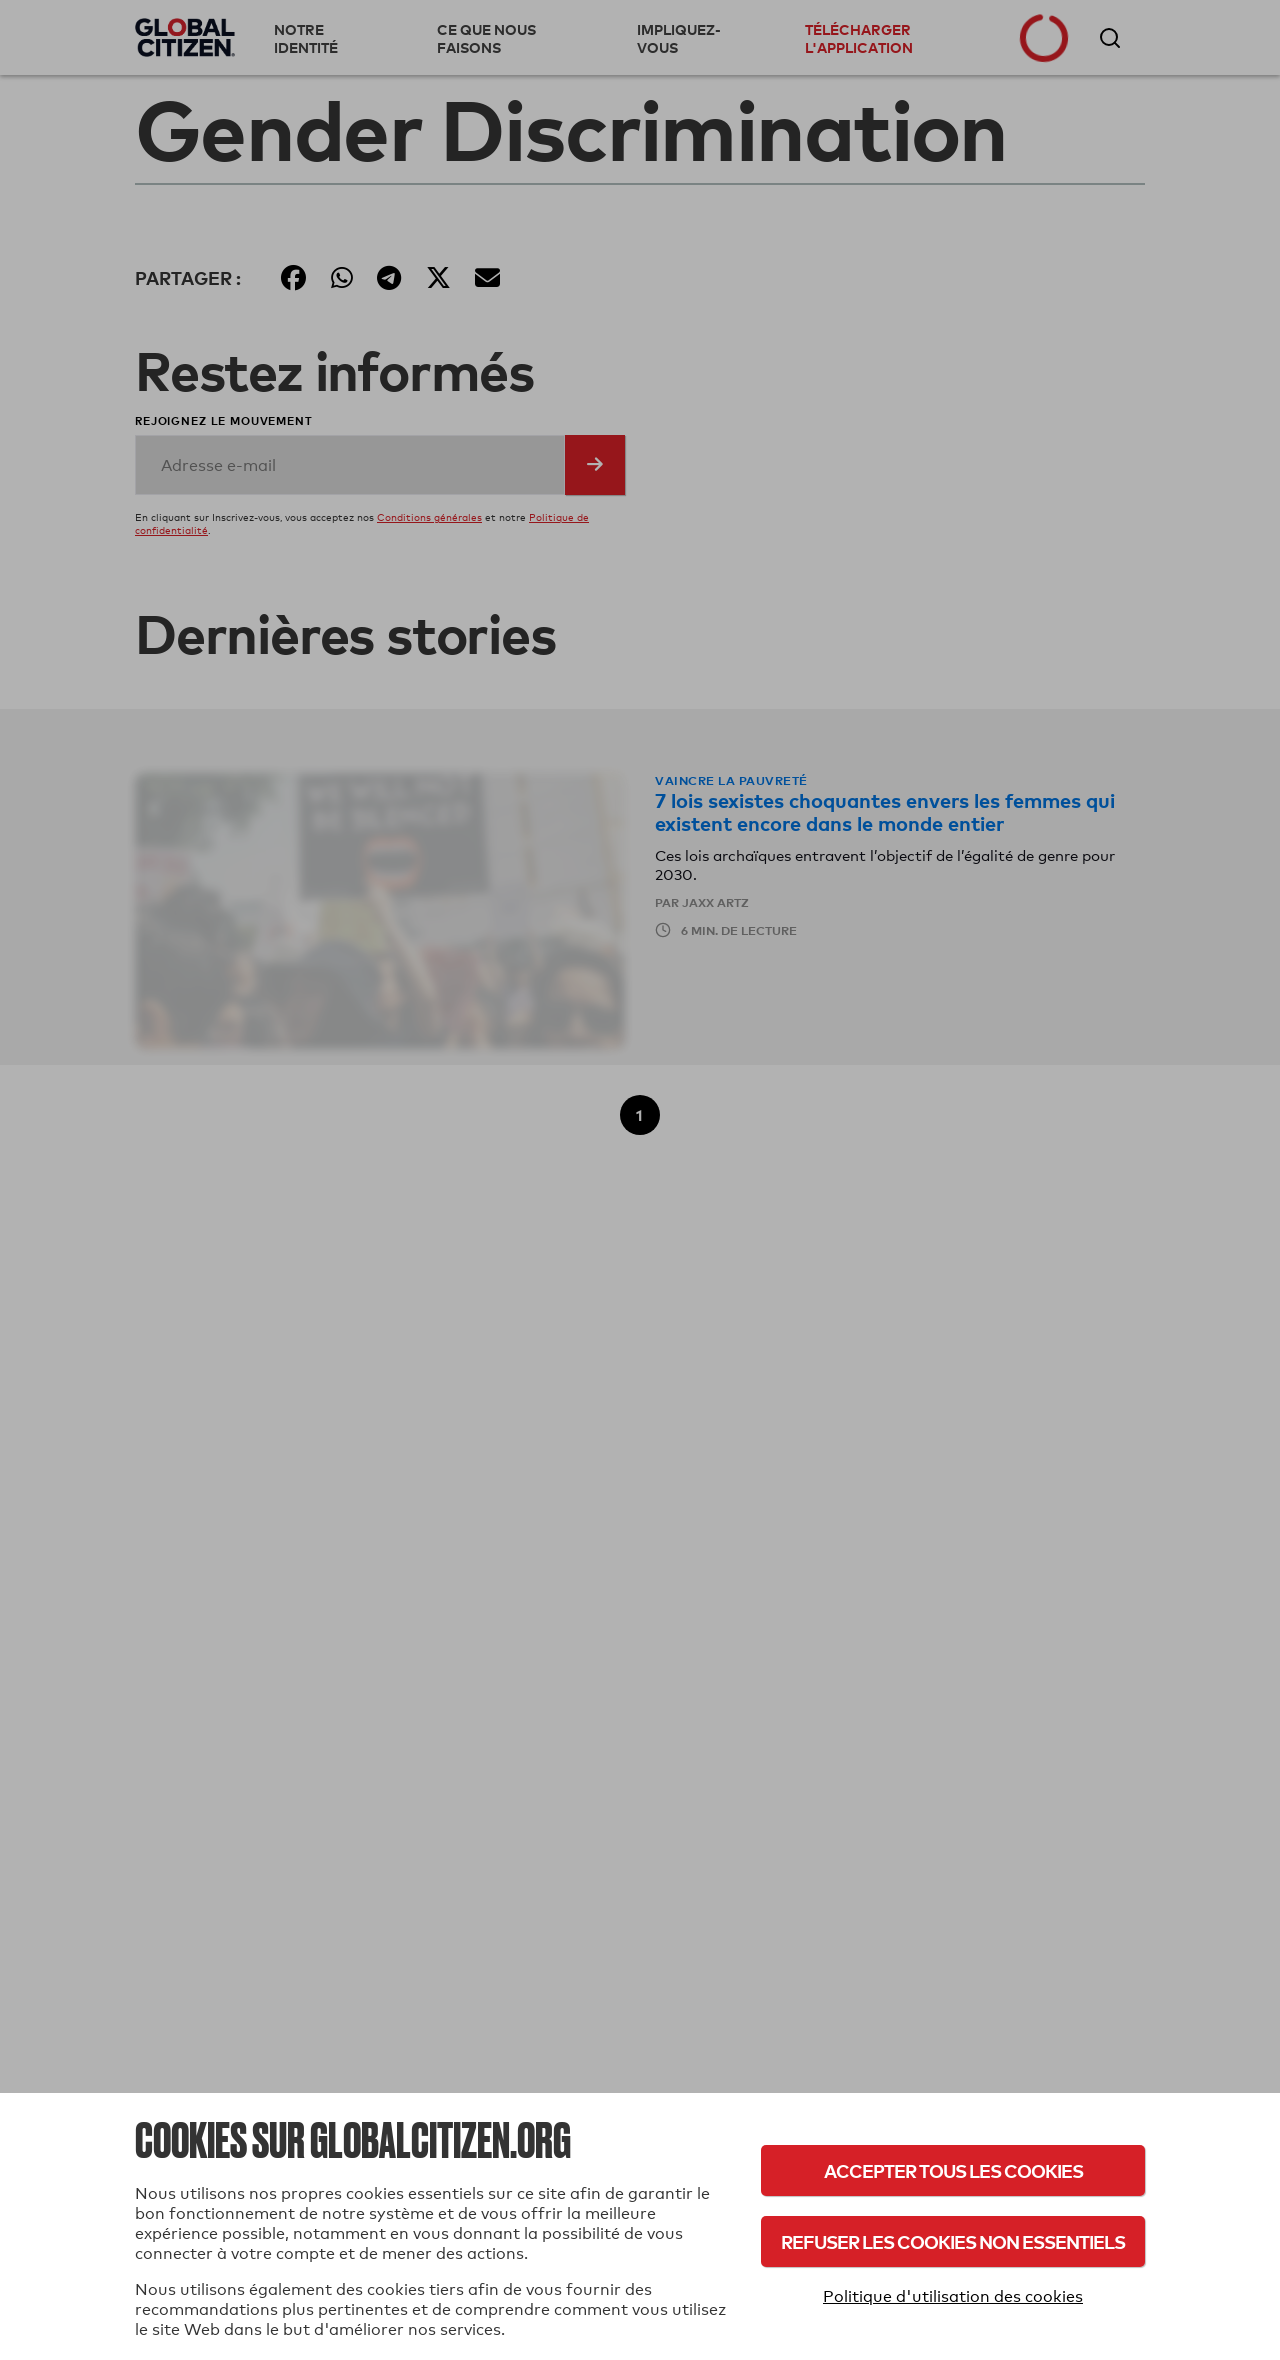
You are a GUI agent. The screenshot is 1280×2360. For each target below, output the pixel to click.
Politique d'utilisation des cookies (953, 2296)
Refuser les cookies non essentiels (953, 2241)
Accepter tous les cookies (953, 2170)
